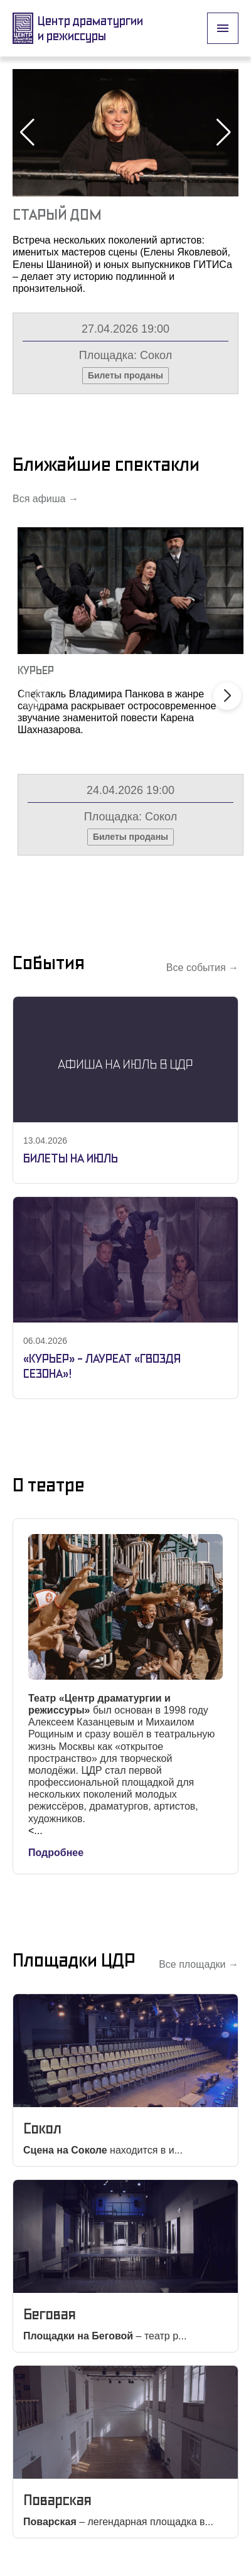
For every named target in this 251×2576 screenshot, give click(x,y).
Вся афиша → (45, 498)
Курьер (36, 670)
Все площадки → (198, 1964)
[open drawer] (222, 28)
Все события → (202, 967)
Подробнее (55, 1852)
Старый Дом (57, 214)
